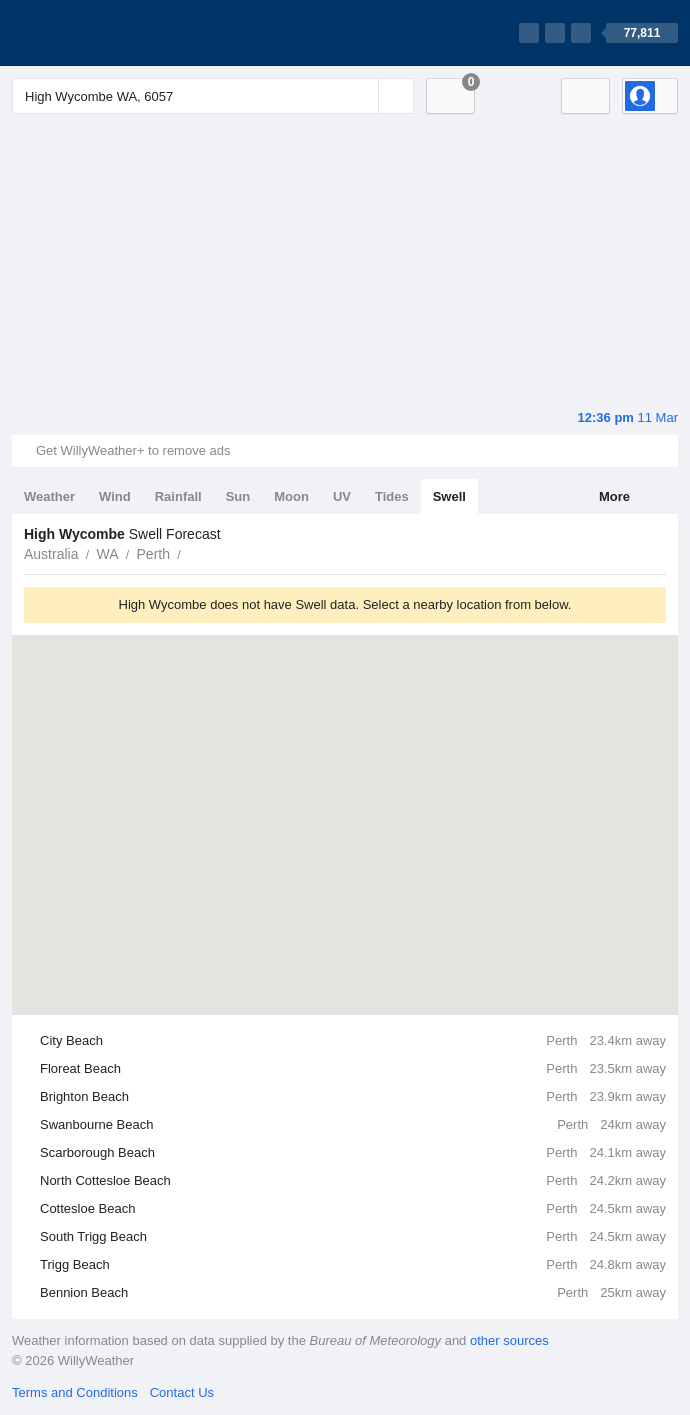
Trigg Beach (353, 1265)
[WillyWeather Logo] (106, 33)
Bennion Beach (353, 1293)
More (614, 496)
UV (342, 496)
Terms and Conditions (75, 1392)
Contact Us (182, 1392)
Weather (49, 496)
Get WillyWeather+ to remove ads (133, 450)
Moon (291, 496)
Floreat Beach (353, 1069)
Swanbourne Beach (353, 1125)
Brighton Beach (353, 1097)
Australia (51, 554)
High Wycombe (192, 552)
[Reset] (361, 96)
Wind (115, 496)
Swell (449, 496)
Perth (153, 554)
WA (107, 554)
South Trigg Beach (353, 1237)
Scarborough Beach (353, 1153)
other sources (509, 1340)
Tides (392, 496)
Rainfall (178, 496)
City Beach (353, 1041)
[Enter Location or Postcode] (213, 96)
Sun (238, 496)
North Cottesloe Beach (353, 1181)
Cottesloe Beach (353, 1209)
